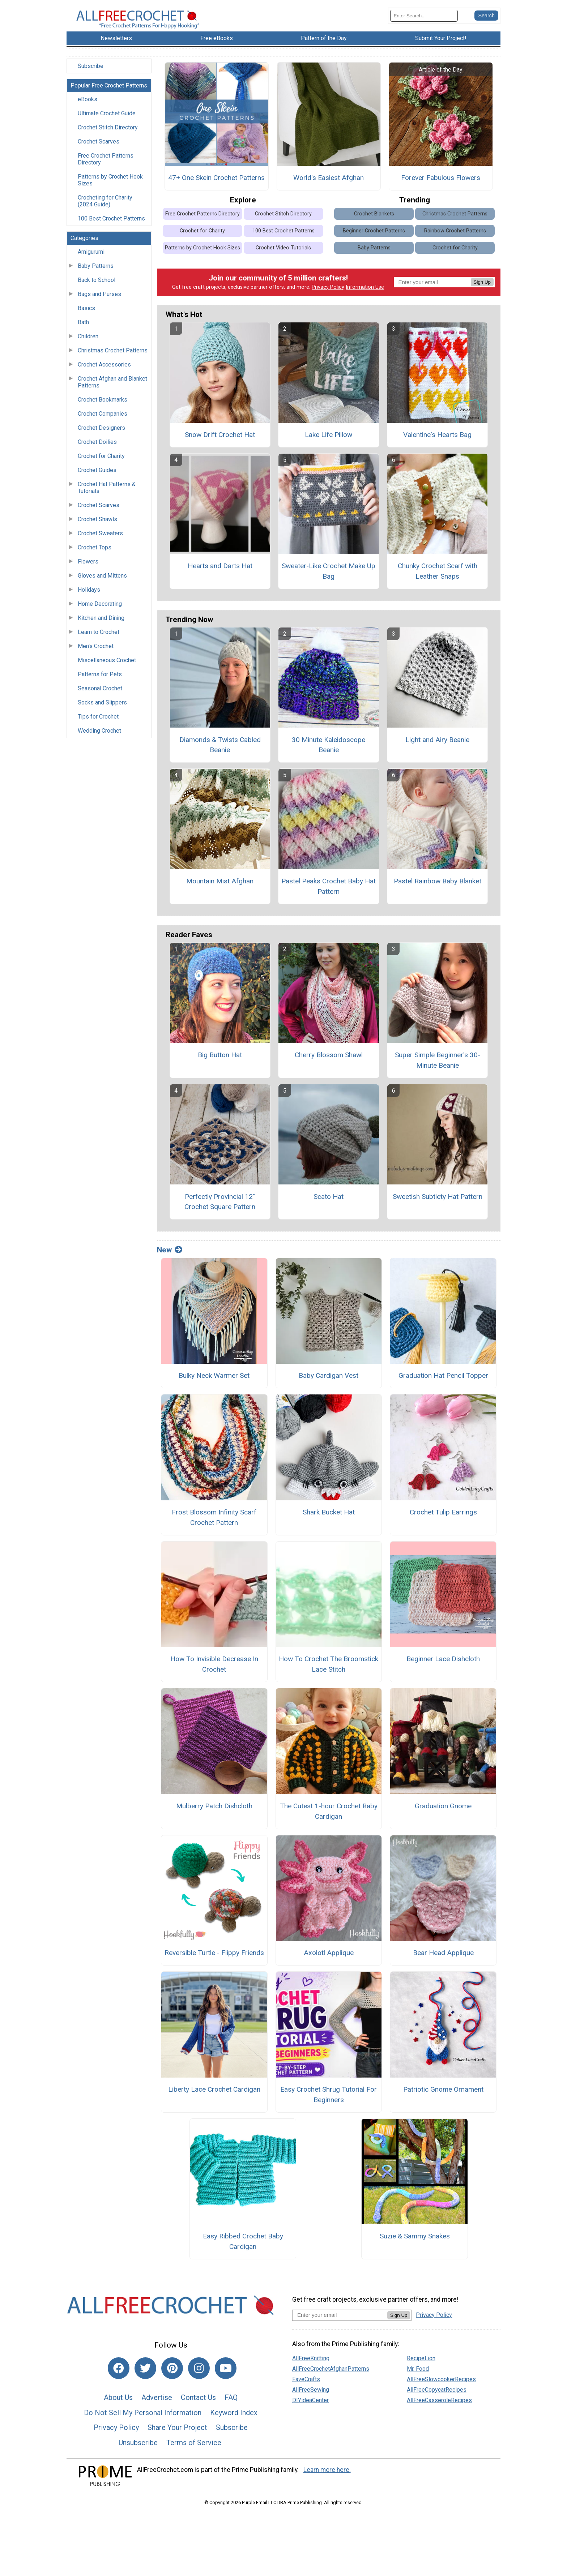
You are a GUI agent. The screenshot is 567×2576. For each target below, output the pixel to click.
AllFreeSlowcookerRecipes (441, 2385)
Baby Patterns (96, 271)
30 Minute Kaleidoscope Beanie (328, 750)
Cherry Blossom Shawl (329, 1060)
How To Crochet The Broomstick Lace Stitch (328, 1669)
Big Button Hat (220, 1060)
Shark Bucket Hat (329, 1518)
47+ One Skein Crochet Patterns (216, 184)
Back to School (96, 285)
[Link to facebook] (118, 2374)
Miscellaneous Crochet (107, 666)
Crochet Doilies (97, 447)
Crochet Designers (101, 433)
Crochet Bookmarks (102, 405)
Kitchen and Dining (101, 623)
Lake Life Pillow (328, 440)
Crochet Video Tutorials (283, 253)
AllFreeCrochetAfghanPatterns (330, 2374)
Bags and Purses (99, 299)
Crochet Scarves (98, 147)
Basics (86, 313)
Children (88, 342)
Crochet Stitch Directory (108, 133)
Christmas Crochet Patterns (113, 356)
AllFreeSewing (310, 2395)
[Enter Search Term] (424, 19)
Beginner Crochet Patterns (374, 236)
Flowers (88, 567)
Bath (83, 328)
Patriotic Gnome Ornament (443, 2095)
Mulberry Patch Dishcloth (214, 1812)
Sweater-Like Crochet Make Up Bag (328, 576)
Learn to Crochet (98, 637)
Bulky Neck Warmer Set (214, 1381)
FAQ (231, 2403)
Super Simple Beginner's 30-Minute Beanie (437, 1065)
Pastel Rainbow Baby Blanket (437, 887)
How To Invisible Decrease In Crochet (214, 1669)
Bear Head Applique (443, 1958)
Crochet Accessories (104, 370)
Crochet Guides (97, 475)
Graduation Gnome (443, 1812)
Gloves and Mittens (102, 581)
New (169, 1255)
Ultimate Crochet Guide (107, 119)
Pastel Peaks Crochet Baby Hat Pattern (328, 892)
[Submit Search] (486, 18)
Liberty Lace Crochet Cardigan (214, 2095)
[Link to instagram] (199, 2374)
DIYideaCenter (310, 2406)
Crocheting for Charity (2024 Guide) (105, 207)
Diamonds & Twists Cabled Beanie (220, 750)
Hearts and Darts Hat (220, 571)
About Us (118, 2403)
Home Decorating (100, 609)
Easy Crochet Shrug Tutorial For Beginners (328, 2100)
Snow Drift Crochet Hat (220, 440)
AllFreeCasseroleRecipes (439, 2406)
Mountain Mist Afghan (219, 887)
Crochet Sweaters (100, 539)
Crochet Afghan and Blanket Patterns (112, 388)
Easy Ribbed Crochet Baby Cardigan (243, 2247)
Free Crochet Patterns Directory (105, 165)
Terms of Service (193, 2448)
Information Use (365, 293)
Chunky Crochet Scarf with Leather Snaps (437, 576)
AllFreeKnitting (310, 2364)
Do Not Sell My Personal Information (142, 2418)
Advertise (156, 2403)
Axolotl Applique (329, 1958)
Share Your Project (177, 2433)
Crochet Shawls (97, 525)
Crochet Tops (94, 553)
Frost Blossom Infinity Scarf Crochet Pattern (214, 1523)
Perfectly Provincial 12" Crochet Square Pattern (219, 1207)
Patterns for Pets (100, 680)
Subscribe (90, 71)
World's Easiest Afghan (328, 184)
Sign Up (482, 288)
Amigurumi (91, 257)
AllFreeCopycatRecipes (436, 2395)
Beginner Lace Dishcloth (443, 1664)
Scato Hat (329, 1202)
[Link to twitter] (145, 2374)
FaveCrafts (306, 2385)
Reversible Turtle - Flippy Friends (214, 1958)
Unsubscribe (138, 2448)
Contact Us (198, 2403)
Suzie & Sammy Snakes (415, 2242)
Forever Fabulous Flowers (440, 184)
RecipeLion (421, 2364)
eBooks (87, 105)
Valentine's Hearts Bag (437, 440)
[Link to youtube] (225, 2374)
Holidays (89, 595)
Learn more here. (327, 2475)
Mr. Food (418, 2374)
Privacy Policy (328, 293)
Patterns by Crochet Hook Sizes (110, 186)
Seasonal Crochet (100, 694)
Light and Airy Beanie (437, 745)
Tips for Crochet (98, 722)
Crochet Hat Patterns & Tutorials (107, 493)
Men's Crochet (96, 651)
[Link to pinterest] (172, 2374)
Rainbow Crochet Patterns (455, 236)
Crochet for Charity (101, 461)
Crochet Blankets (374, 220)
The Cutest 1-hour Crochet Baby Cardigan (329, 1817)
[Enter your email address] (340, 2320)
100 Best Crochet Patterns (111, 224)
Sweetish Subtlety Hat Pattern (437, 1202)
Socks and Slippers (102, 708)
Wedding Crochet (99, 736)
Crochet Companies (102, 419)
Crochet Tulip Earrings (443, 1518)
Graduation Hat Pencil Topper (443, 1381)
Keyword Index (233, 2418)
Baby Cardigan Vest (328, 1381)
